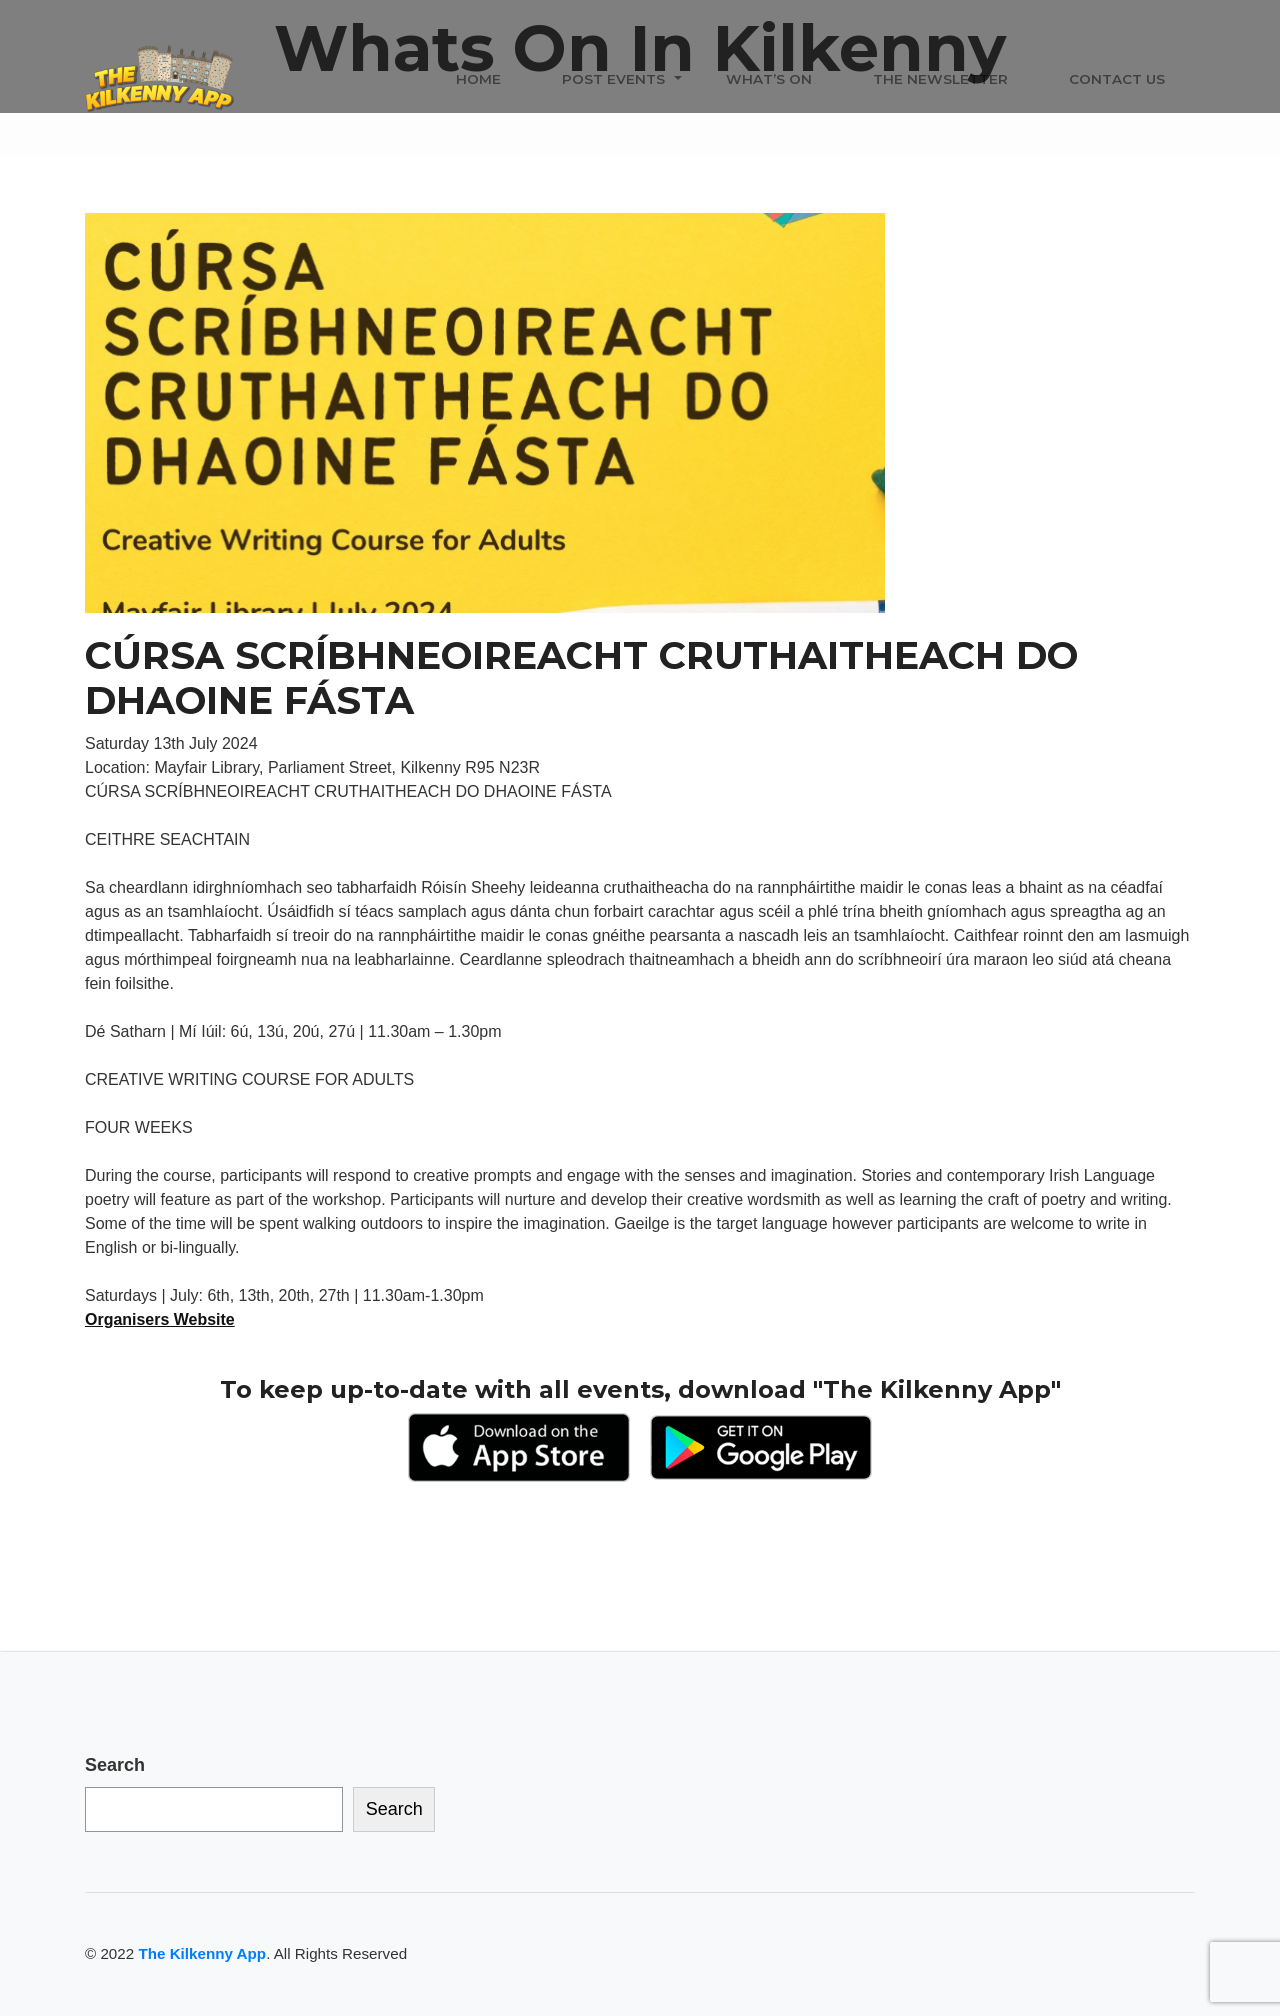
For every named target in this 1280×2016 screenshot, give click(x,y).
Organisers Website (160, 1319)
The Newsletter (940, 79)
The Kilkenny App (202, 1953)
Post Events (613, 79)
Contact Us (1117, 79)
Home (478, 79)
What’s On (769, 79)
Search (115, 1765)
